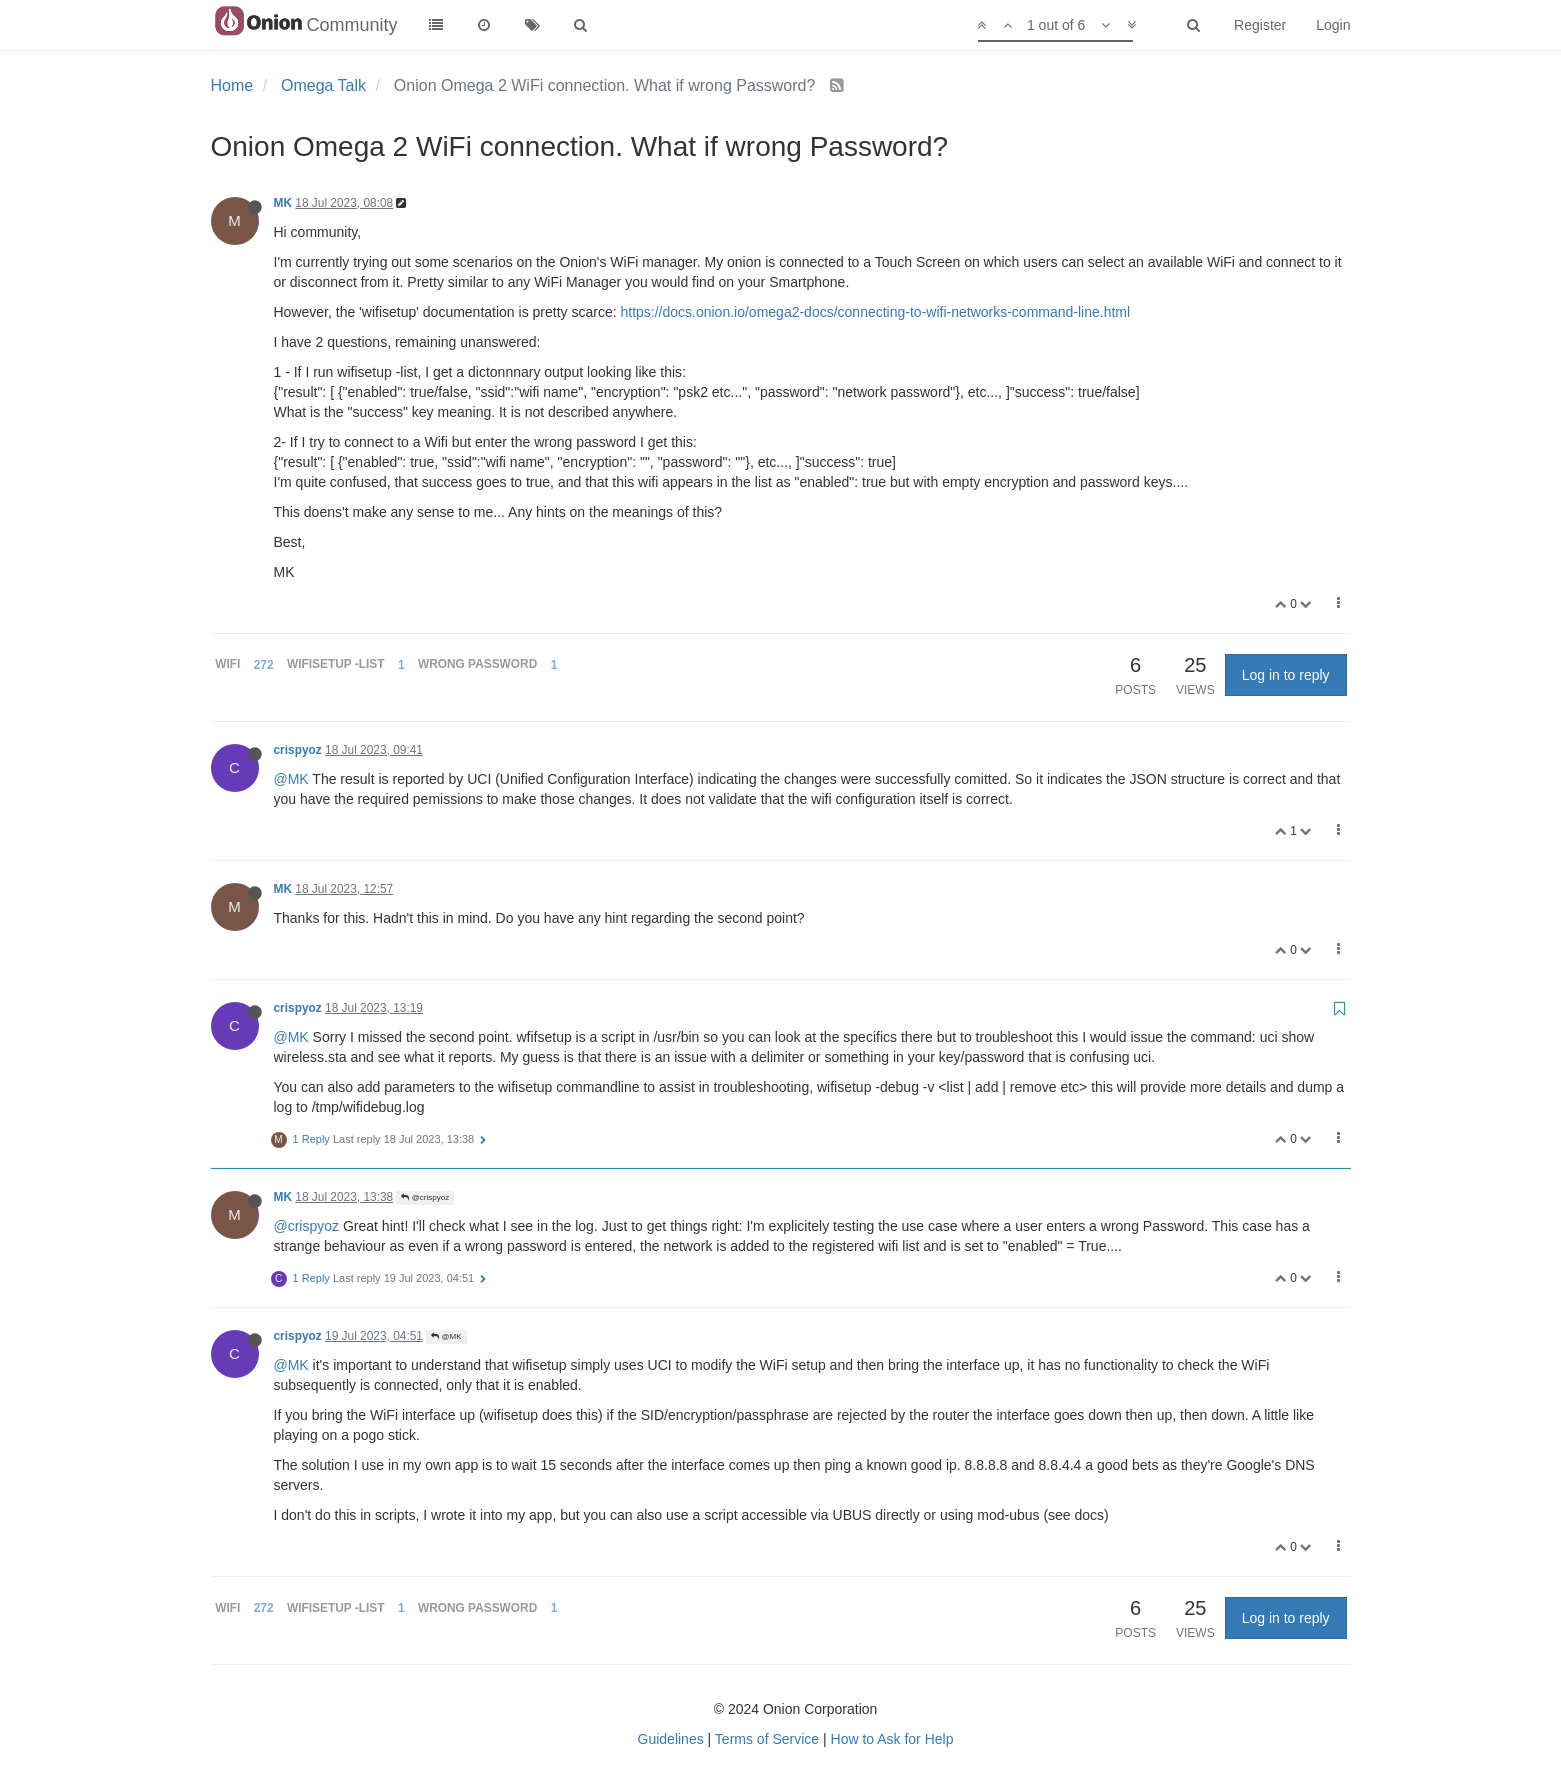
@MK (291, 779)
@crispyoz (425, 1197)
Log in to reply (1286, 675)
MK (283, 203)
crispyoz (298, 750)
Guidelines (671, 1739)
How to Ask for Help (892, 1739)
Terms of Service (767, 1739)
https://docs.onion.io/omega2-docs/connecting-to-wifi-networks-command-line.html (875, 312)
